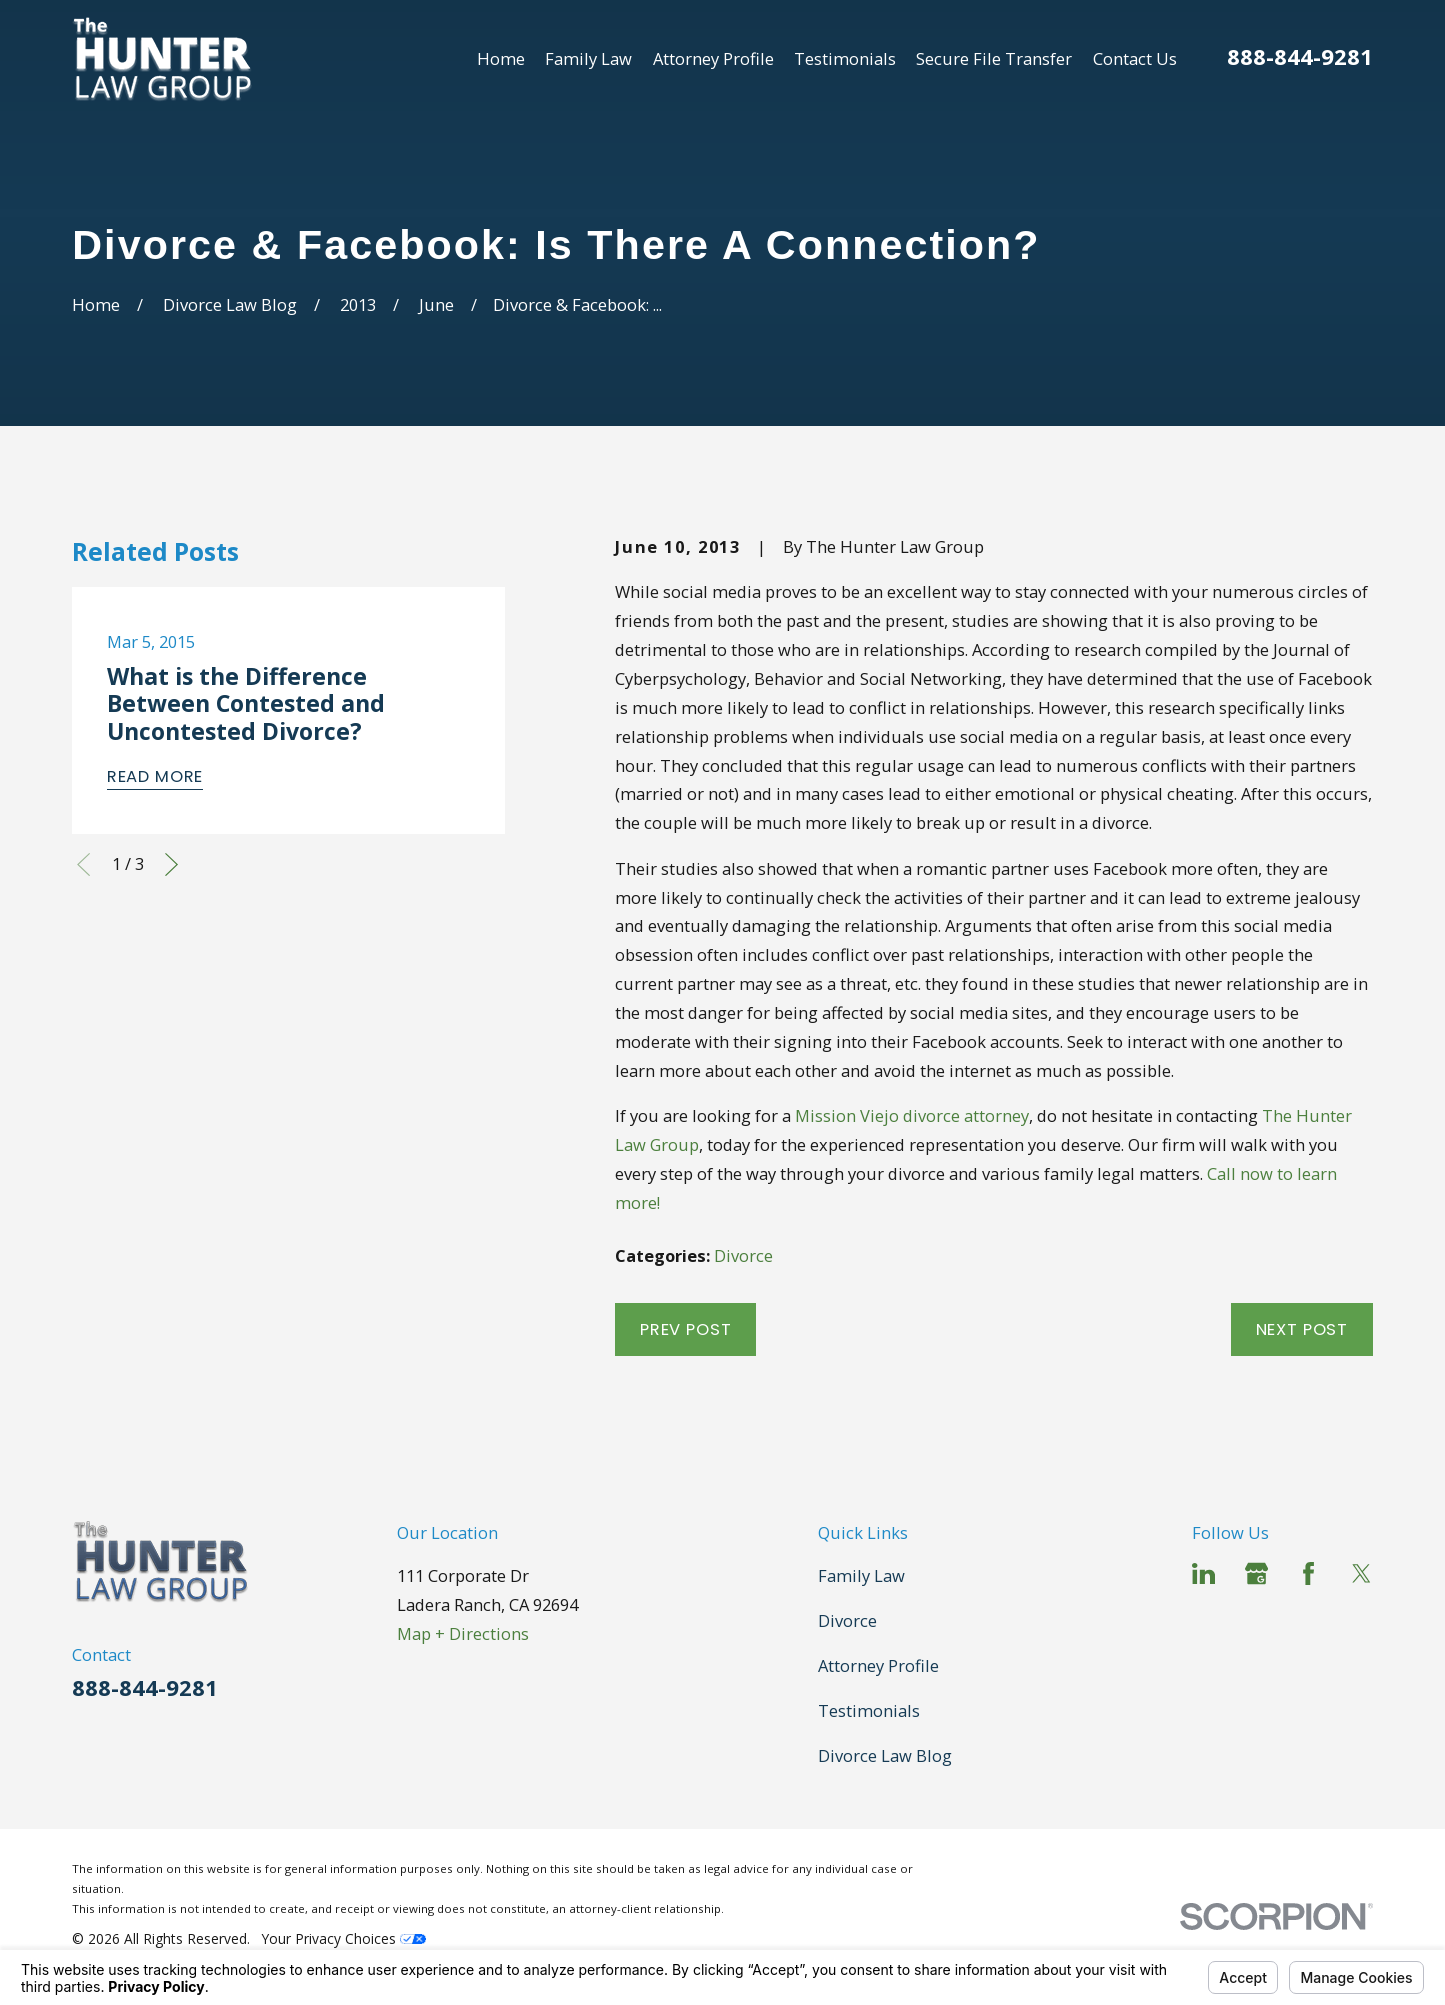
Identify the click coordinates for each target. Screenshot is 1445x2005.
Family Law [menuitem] (588, 58)
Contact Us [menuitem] (1135, 58)
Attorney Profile (878, 1665)
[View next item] (171, 864)
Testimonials (869, 1710)
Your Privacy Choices (344, 1938)
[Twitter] (1361, 1573)
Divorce (743, 1255)
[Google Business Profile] (1256, 1573)
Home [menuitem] (501, 58)
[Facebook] (1308, 1573)
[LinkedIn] (1203, 1573)
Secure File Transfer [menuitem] (994, 58)
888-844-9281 (1300, 56)
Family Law (861, 1575)
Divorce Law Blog (885, 1755)
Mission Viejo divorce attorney (912, 1115)
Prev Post (685, 1329)
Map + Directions (463, 1633)
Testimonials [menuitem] (845, 58)
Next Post (1302, 1329)
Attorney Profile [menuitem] (713, 58)
